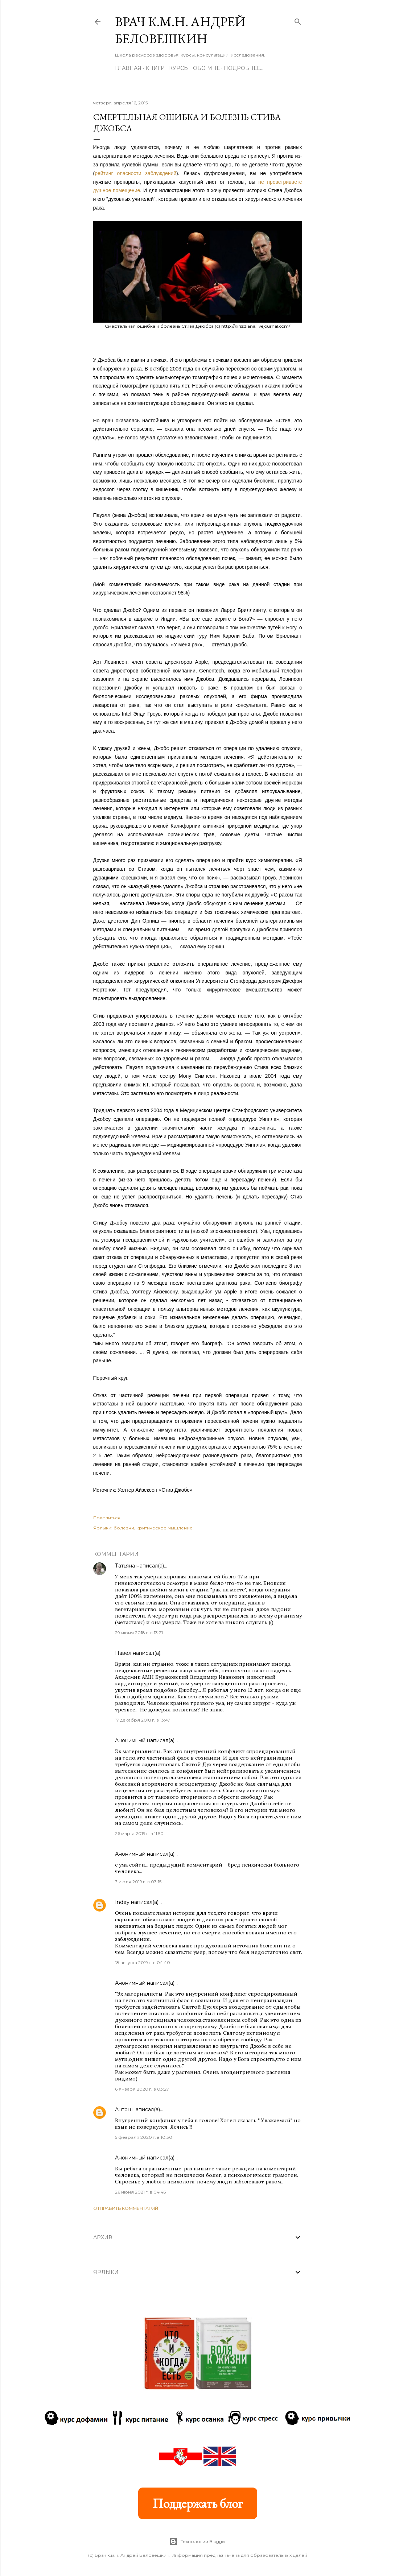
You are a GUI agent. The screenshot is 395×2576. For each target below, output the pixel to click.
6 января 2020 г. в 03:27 (142, 2089)
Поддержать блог (198, 2503)
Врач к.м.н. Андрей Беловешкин (180, 30)
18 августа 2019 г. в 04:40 (142, 1962)
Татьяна (125, 1565)
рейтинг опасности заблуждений (135, 173)
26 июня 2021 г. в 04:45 (140, 2192)
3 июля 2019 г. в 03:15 (138, 1881)
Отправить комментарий (125, 2208)
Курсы (179, 68)
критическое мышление (164, 1528)
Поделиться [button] (106, 1517)
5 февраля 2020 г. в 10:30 (143, 2137)
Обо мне (206, 68)
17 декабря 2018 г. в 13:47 (142, 1720)
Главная (128, 68)
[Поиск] (297, 20)
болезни (124, 1528)
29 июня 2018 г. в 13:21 (139, 1632)
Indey (122, 1902)
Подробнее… (243, 68)
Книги (155, 68)
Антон (123, 2109)
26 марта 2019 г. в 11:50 (139, 1833)
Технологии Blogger (197, 2541)
